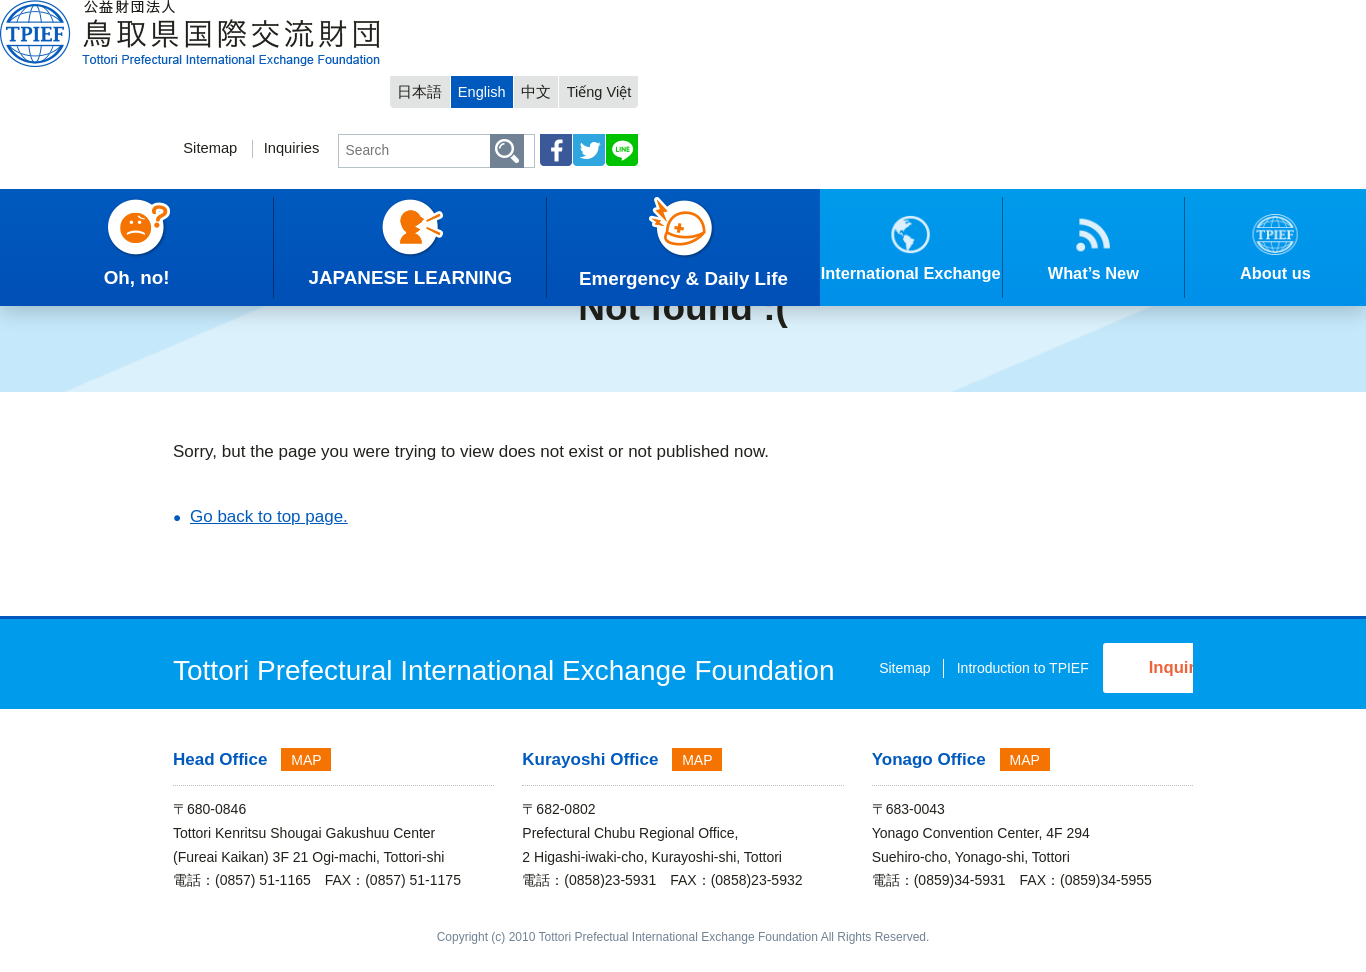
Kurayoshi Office (590, 775)
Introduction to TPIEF (866, 690)
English (1032, 16)
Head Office (220, 775)
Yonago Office (929, 775)
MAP (306, 776)
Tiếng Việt (1152, 16)
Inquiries (826, 76)
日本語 (969, 16)
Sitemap (743, 76)
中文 (1088, 16)
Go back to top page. (269, 516)
